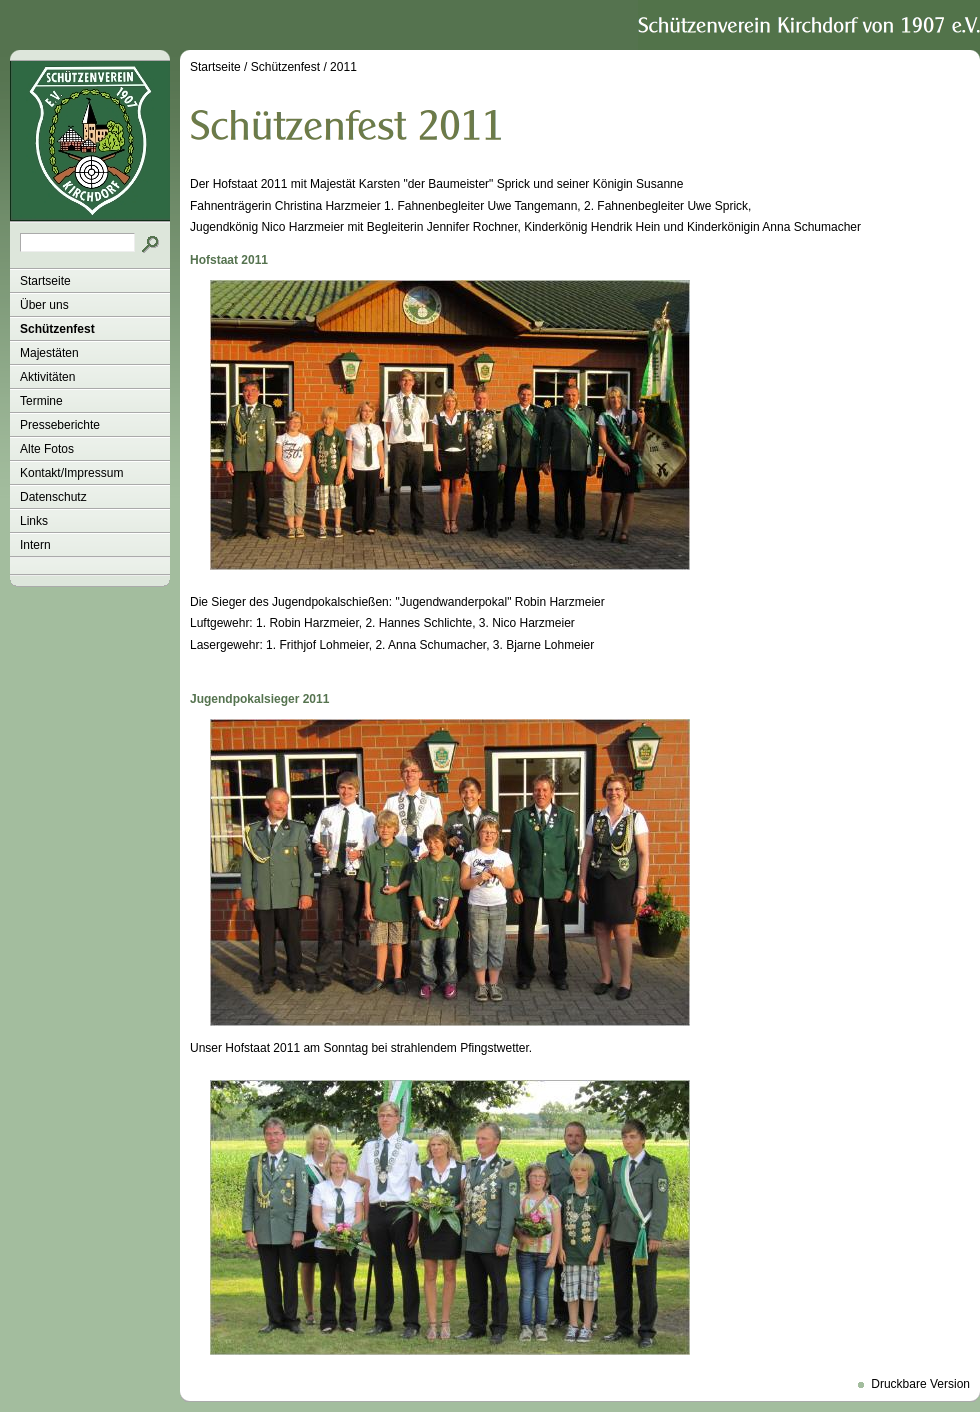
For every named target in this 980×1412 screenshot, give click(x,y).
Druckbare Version (920, 1384)
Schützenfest (57, 329)
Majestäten (49, 353)
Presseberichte (60, 425)
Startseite (45, 281)
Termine (41, 401)
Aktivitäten (47, 377)
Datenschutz (53, 497)
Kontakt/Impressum (71, 473)
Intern (35, 545)
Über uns (44, 305)
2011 (343, 67)
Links (34, 521)
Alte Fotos (47, 449)
